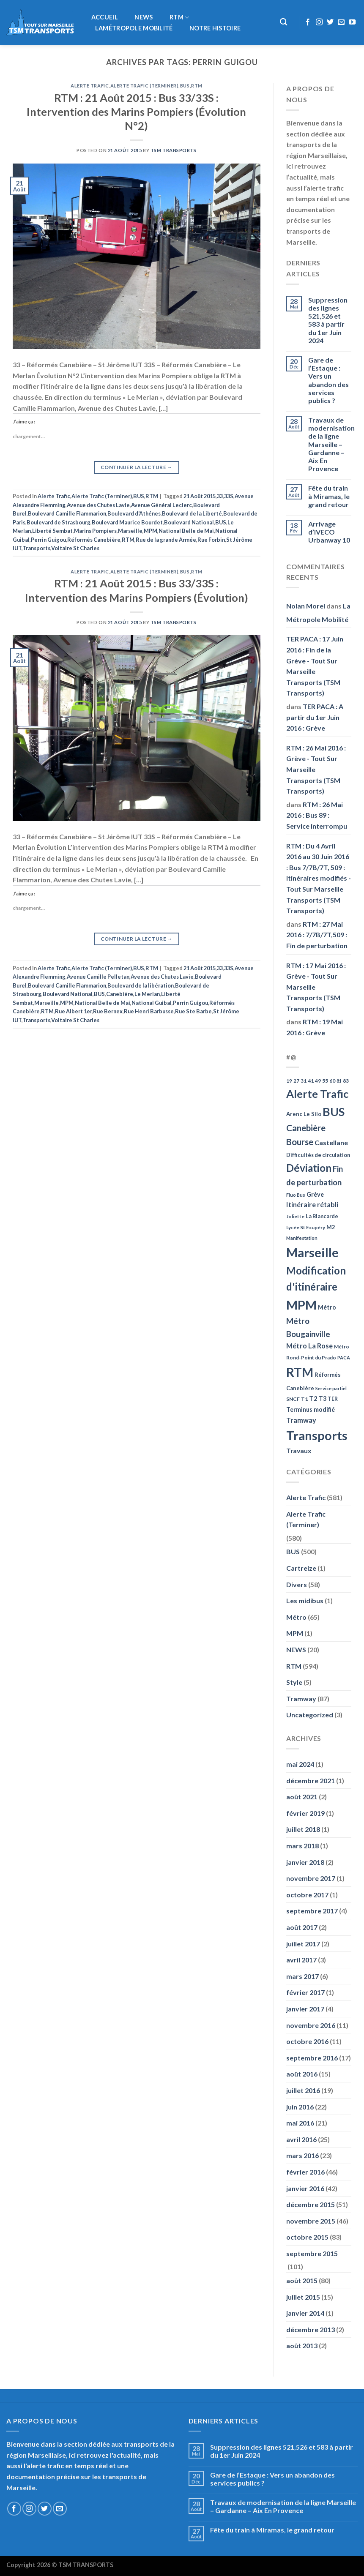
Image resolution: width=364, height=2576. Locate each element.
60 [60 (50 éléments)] (332, 1081)
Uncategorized (309, 1715)
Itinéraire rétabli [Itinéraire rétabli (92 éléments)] (312, 1205)
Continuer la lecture (136, 467)
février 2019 (305, 1813)
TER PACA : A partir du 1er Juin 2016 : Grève (314, 717)
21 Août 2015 (199, 496)
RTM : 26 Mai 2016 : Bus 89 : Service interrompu (316, 815)
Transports (36, 548)
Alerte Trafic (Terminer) (144, 85)
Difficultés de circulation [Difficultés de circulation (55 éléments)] (318, 1155)
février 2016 (305, 2172)
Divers (296, 1584)
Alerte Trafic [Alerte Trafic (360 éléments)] (317, 1093)
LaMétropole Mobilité (134, 28)
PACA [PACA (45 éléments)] (343, 1357)
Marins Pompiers (95, 530)
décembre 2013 (310, 2329)
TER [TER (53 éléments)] (333, 1399)
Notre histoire (215, 28)
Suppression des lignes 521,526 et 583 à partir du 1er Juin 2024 (328, 320)
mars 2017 (302, 1976)
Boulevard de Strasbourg (58, 522)
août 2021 (301, 1797)
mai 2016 (300, 2123)
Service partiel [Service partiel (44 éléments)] (331, 1388)
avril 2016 (301, 2139)
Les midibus (304, 1600)
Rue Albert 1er (73, 1011)
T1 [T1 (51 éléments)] (304, 1399)
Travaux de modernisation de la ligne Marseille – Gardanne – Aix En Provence (331, 444)
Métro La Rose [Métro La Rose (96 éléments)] (309, 1346)
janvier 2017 (305, 2009)
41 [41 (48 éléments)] (311, 1080)
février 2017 (305, 1992)
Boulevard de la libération (140, 985)
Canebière (119, 994)
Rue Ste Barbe (193, 1011)
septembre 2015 (312, 2253)
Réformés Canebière (93, 539)
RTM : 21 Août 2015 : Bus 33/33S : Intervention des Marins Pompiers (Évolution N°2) (136, 111)
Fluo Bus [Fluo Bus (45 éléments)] (295, 1195)
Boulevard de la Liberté (192, 513)
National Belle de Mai (186, 530)
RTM (179, 18)
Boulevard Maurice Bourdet (127, 522)
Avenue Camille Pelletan (98, 976)
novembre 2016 (310, 2025)
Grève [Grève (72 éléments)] (315, 1194)
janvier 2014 (305, 2313)
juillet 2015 (303, 2297)
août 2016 (301, 2074)
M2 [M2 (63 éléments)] (330, 1227)
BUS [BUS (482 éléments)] (334, 1112)
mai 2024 (300, 1764)
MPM (150, 530)
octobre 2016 (307, 2041)
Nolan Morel (305, 606)
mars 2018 (302, 1846)
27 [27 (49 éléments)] (296, 1081)
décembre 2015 (310, 2204)
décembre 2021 (310, 1780)
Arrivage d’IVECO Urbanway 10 (329, 532)
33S (228, 496)
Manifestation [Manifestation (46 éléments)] (301, 1238)
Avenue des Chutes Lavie (98, 505)
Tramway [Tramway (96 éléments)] (301, 1420)
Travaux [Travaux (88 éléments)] (299, 1450)
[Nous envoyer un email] (341, 22)
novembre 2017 (310, 1878)
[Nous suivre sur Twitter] (330, 22)
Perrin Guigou (48, 539)
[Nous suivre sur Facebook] (307, 22)
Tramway (301, 1699)
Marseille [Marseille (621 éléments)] (312, 1252)
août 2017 (301, 1927)
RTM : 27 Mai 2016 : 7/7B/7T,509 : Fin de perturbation (317, 935)
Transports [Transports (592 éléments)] (317, 1435)
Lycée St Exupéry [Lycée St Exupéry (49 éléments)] (305, 1227)
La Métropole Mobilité (318, 612)
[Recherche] (284, 22)
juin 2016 (300, 2107)
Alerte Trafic (90, 85)
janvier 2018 (305, 1862)
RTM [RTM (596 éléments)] (299, 1371)
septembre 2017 (312, 1911)
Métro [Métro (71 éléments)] (327, 1307)
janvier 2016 (305, 2188)
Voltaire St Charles (75, 548)
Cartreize (301, 1568)
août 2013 (301, 2345)
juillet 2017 (303, 1944)
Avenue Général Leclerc (161, 505)
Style (294, 1682)
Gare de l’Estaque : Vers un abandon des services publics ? (328, 380)
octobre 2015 (307, 2237)
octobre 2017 (307, 1895)
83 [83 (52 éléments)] (346, 1081)
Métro (296, 1617)
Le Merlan (147, 994)
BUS (185, 85)
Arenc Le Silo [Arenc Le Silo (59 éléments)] (303, 1114)
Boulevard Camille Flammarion (67, 513)
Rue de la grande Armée (166, 539)
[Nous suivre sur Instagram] (319, 22)
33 (220, 496)
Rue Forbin (211, 539)
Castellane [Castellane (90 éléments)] (331, 1142)
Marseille (130, 530)
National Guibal (151, 1002)
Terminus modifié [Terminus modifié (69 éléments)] (310, 1409)
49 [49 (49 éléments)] (318, 1081)
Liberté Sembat (52, 530)
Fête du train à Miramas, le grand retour (329, 496)
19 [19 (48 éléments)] (289, 1080)
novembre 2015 (310, 2221)
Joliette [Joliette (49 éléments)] (295, 1216)
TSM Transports (174, 150)
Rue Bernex (108, 1011)
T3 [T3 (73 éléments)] (322, 1398)
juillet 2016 (303, 2090)
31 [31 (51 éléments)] (304, 1081)
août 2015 (301, 2280)
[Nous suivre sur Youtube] (352, 22)
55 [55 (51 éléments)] (325, 1081)
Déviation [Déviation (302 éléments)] (308, 1168)
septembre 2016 (312, 2058)
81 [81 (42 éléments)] (339, 1080)
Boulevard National (189, 522)
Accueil (104, 17)
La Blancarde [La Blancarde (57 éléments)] (322, 1216)
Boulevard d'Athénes (134, 513)
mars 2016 (302, 2155)
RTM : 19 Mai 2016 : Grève (314, 1027)
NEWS (143, 17)
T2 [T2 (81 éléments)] (313, 1398)
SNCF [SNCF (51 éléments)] (293, 1399)
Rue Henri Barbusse (149, 1011)
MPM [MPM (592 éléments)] (301, 1304)
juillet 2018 (303, 1829)
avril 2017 (301, 1960)
